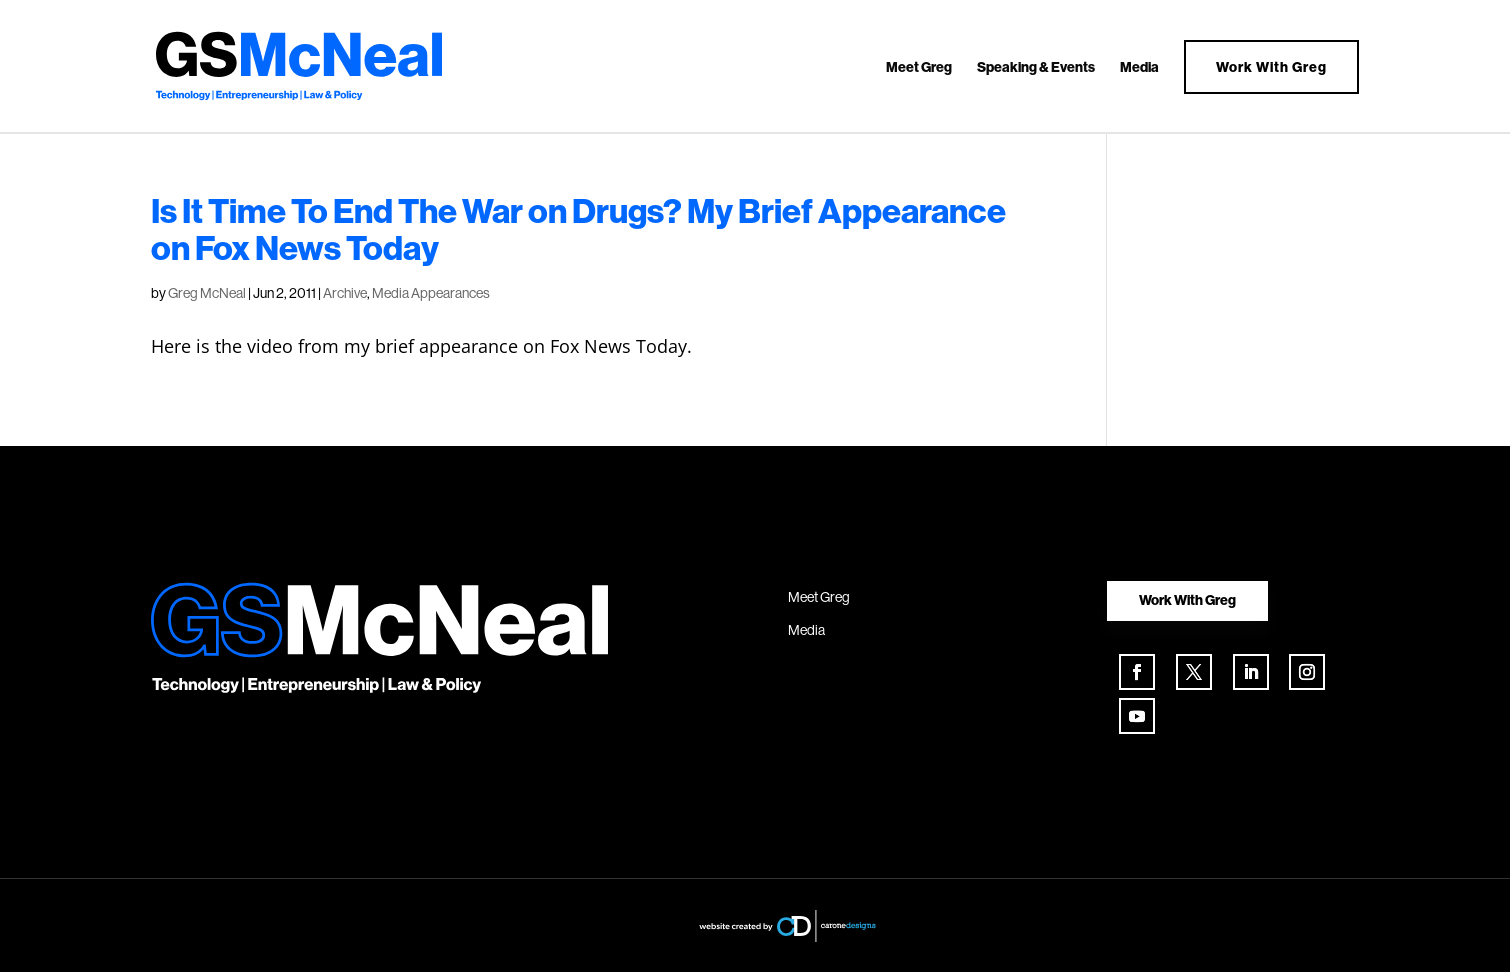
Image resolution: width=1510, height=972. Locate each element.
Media (1139, 68)
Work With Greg (1271, 67)
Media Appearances (431, 293)
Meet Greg (919, 68)
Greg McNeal (207, 293)
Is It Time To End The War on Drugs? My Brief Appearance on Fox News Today (578, 229)
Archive (345, 293)
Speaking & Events (1036, 68)
